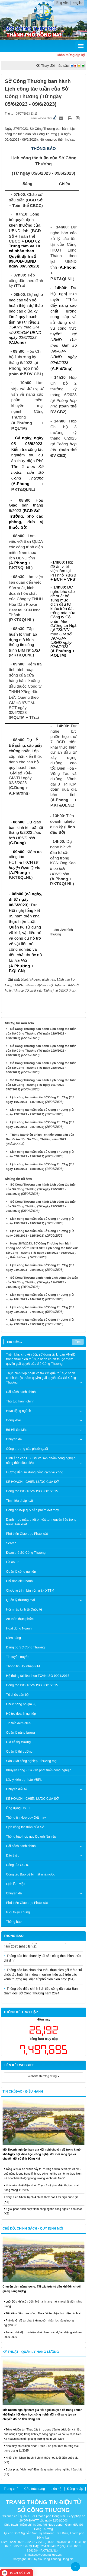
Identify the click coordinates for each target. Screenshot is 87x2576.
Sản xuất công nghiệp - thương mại (31, 1761)
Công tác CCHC (17, 1865)
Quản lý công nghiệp (21, 1571)
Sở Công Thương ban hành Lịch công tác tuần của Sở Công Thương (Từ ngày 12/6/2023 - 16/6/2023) (41, 1033)
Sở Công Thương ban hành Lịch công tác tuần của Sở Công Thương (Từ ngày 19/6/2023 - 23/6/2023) (41, 1050)
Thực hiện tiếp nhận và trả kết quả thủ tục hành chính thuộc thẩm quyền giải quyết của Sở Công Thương (41, 1377)
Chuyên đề (14, 1439)
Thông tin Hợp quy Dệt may (26, 1817)
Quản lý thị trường (19, 1751)
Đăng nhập (75, 2489)
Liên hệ (56, 2489)
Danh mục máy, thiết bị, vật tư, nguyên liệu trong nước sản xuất (41, 1522)
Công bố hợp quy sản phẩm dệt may (32, 1510)
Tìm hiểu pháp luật (19, 1500)
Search (11, 1543)
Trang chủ (11, 2489)
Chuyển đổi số (16, 1789)
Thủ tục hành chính (20, 1401)
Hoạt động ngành (18, 1411)
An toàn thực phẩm (20, 1619)
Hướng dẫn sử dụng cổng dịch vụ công (34, 1472)
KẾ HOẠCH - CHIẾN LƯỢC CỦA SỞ (32, 1482)
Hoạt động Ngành (19, 1628)
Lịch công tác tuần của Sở (25, 1827)
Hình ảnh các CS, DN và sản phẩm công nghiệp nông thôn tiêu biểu (40, 1460)
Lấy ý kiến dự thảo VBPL (24, 1779)
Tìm (78, 1341)
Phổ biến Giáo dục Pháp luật (27, 1533)
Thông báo (14, 1922)
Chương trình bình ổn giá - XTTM (30, 1590)
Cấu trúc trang (34, 2489)
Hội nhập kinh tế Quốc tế (24, 1609)
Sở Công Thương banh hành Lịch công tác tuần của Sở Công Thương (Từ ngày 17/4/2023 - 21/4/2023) (42, 1282)
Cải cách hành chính (21, 1392)
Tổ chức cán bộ (17, 1694)
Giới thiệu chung (18, 1912)
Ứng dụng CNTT (18, 1808)
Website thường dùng (43, 2076)
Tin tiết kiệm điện (18, 1723)
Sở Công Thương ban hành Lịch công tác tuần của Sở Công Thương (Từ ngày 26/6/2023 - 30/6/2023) (41, 1067)
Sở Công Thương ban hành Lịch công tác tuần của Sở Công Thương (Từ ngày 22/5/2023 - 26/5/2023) (41, 1206)
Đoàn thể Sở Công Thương (25, 1552)
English (78, 3)
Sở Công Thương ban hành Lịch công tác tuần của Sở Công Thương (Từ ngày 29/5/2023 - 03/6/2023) (41, 1189)
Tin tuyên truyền (17, 1657)
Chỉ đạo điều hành (19, 1581)
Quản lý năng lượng (20, 1732)
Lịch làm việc (15, 1884)
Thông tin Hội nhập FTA (23, 1666)
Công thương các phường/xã (27, 1448)
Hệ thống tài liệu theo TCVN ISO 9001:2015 (37, 1676)
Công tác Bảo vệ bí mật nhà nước (30, 1874)
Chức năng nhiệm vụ (21, 1704)
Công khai (13, 1420)
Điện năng (13, 1638)
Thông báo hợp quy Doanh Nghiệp (31, 1836)
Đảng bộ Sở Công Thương (25, 1647)
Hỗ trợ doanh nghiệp (21, 1713)
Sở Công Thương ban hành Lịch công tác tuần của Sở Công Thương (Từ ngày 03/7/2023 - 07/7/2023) (41, 1084)
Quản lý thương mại (20, 1600)
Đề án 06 (12, 1562)
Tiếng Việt (61, 3)
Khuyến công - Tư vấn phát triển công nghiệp (38, 1770)
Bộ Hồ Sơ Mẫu (17, 1430)
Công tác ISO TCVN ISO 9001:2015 (32, 1491)
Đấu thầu (12, 1855)
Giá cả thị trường (18, 1742)
